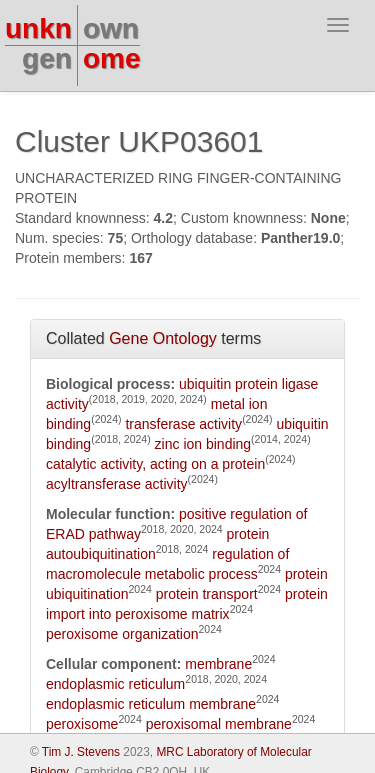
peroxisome (82, 724)
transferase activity (183, 424)
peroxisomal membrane (219, 724)
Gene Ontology (163, 338)
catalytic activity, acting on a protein (155, 464)
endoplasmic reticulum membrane (151, 704)
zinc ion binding (203, 444)
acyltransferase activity (117, 484)
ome (112, 58)
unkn (38, 28)
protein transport (207, 594)
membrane (218, 664)
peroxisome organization (122, 634)
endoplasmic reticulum (115, 684)
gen (47, 58)
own (111, 28)
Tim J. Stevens (81, 752)
